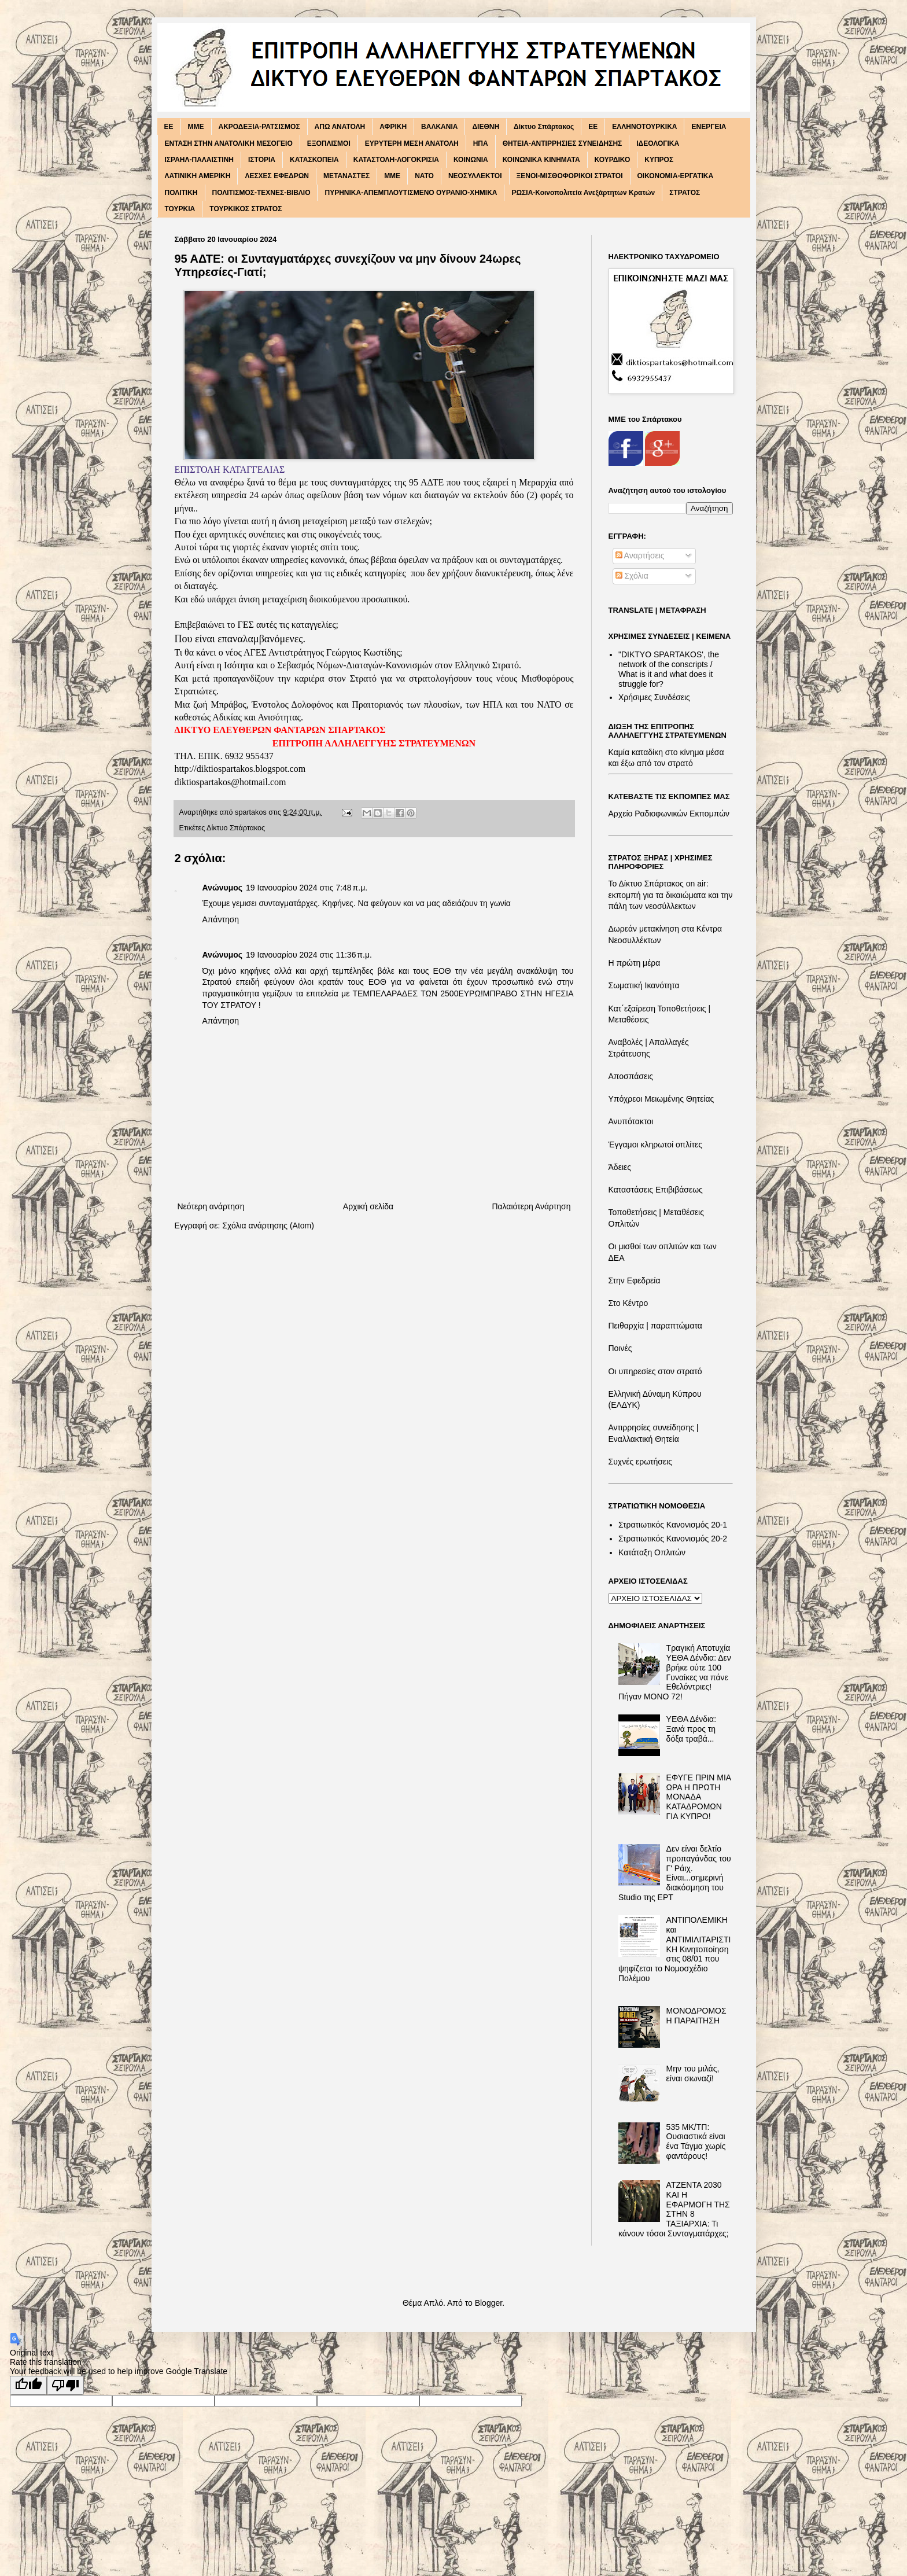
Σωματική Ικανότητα (644, 985)
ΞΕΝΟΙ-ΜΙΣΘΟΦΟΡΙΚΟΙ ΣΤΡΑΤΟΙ (570, 176)
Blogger (488, 2303)
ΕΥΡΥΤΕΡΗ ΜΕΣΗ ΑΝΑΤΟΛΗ (412, 143)
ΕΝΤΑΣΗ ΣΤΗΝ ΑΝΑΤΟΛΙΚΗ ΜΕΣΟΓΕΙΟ (229, 143)
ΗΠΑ (480, 143)
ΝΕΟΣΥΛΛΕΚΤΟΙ (475, 176)
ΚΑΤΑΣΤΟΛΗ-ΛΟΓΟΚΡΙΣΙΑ (396, 160)
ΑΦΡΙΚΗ (393, 127)
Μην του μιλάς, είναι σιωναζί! (693, 2073)
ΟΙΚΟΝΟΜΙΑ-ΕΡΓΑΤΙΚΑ (675, 176)
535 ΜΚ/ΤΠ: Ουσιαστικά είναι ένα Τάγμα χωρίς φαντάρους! (696, 2141)
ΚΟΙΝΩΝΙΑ (471, 160)
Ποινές (620, 1348)
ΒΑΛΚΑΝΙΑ (439, 127)
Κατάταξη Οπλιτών (651, 1552)
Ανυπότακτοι (631, 1121)
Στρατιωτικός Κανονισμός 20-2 (672, 1538)
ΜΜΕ (392, 176)
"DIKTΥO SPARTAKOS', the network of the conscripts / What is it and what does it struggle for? (668, 669)
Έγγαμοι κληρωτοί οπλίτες (655, 1144)
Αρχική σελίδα (368, 1206)
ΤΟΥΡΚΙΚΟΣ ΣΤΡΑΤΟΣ (245, 209)
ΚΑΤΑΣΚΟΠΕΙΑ (314, 160)
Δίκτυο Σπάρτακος (544, 127)
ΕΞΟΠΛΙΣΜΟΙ (329, 143)
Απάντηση (220, 919)
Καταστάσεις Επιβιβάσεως (656, 1189)
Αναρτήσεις (640, 555)
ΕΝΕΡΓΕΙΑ (708, 127)
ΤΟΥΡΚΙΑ (180, 209)
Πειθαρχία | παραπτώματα (655, 1325)
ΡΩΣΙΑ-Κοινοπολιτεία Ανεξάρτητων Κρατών (583, 193)
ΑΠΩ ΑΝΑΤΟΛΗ (340, 127)
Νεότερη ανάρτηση (211, 1206)
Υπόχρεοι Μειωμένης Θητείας (661, 1098)
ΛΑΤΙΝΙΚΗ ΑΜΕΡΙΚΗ (198, 176)
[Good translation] (28, 2385)
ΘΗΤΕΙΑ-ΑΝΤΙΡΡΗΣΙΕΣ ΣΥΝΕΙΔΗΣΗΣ (562, 143)
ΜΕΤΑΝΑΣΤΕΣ (346, 176)
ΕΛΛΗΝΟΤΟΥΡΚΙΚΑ (644, 127)
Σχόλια (631, 575)
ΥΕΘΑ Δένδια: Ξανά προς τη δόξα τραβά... (691, 1728)
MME (196, 127)
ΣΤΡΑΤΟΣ (684, 193)
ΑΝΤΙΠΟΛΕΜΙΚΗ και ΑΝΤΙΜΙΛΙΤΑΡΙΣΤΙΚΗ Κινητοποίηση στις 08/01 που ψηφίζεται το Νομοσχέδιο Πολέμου (674, 1949)
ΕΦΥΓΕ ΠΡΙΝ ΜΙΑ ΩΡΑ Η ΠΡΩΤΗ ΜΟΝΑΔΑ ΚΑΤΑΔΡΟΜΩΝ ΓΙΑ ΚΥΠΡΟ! (698, 1797)
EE (169, 127)
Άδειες (620, 1167)
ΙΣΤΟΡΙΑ (261, 160)
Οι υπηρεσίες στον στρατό (655, 1371)
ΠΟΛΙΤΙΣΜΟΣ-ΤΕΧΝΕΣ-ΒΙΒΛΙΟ (261, 193)
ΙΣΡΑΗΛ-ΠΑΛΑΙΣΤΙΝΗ (199, 160)
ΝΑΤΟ (424, 176)
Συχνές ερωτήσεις (641, 1461)
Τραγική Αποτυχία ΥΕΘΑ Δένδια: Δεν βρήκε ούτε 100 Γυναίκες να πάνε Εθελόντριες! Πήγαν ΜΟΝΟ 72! (674, 1672)
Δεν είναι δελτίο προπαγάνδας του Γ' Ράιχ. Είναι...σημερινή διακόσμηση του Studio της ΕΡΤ (674, 1873)
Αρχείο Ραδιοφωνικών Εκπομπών (669, 813)
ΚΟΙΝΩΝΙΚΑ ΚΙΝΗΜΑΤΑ (541, 160)
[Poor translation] (65, 2385)
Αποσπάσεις (631, 1076)
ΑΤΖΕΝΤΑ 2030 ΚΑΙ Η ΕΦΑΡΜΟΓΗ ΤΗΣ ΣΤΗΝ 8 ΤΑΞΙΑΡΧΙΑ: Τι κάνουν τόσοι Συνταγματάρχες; (674, 2209)
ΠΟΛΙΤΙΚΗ (181, 193)
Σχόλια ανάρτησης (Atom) (268, 1225)
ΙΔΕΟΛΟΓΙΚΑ (657, 143)
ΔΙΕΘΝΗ (485, 127)
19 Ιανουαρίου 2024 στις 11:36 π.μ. (309, 954)
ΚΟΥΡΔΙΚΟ (613, 160)
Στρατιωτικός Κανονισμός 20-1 (672, 1524)
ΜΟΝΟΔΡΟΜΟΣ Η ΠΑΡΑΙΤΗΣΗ (696, 2015)
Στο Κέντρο (628, 1303)
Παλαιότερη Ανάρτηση (531, 1206)
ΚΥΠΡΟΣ (658, 160)
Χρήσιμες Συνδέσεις (654, 697)
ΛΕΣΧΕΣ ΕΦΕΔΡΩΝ (277, 176)
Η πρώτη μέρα (635, 962)
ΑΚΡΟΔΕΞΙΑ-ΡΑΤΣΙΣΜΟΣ (259, 127)
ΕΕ (593, 127)
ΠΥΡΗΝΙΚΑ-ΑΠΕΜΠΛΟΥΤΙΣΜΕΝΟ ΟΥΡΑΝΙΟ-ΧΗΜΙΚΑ (411, 193)
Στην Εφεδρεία (635, 1280)
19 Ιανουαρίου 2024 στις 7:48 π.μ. (306, 887)
